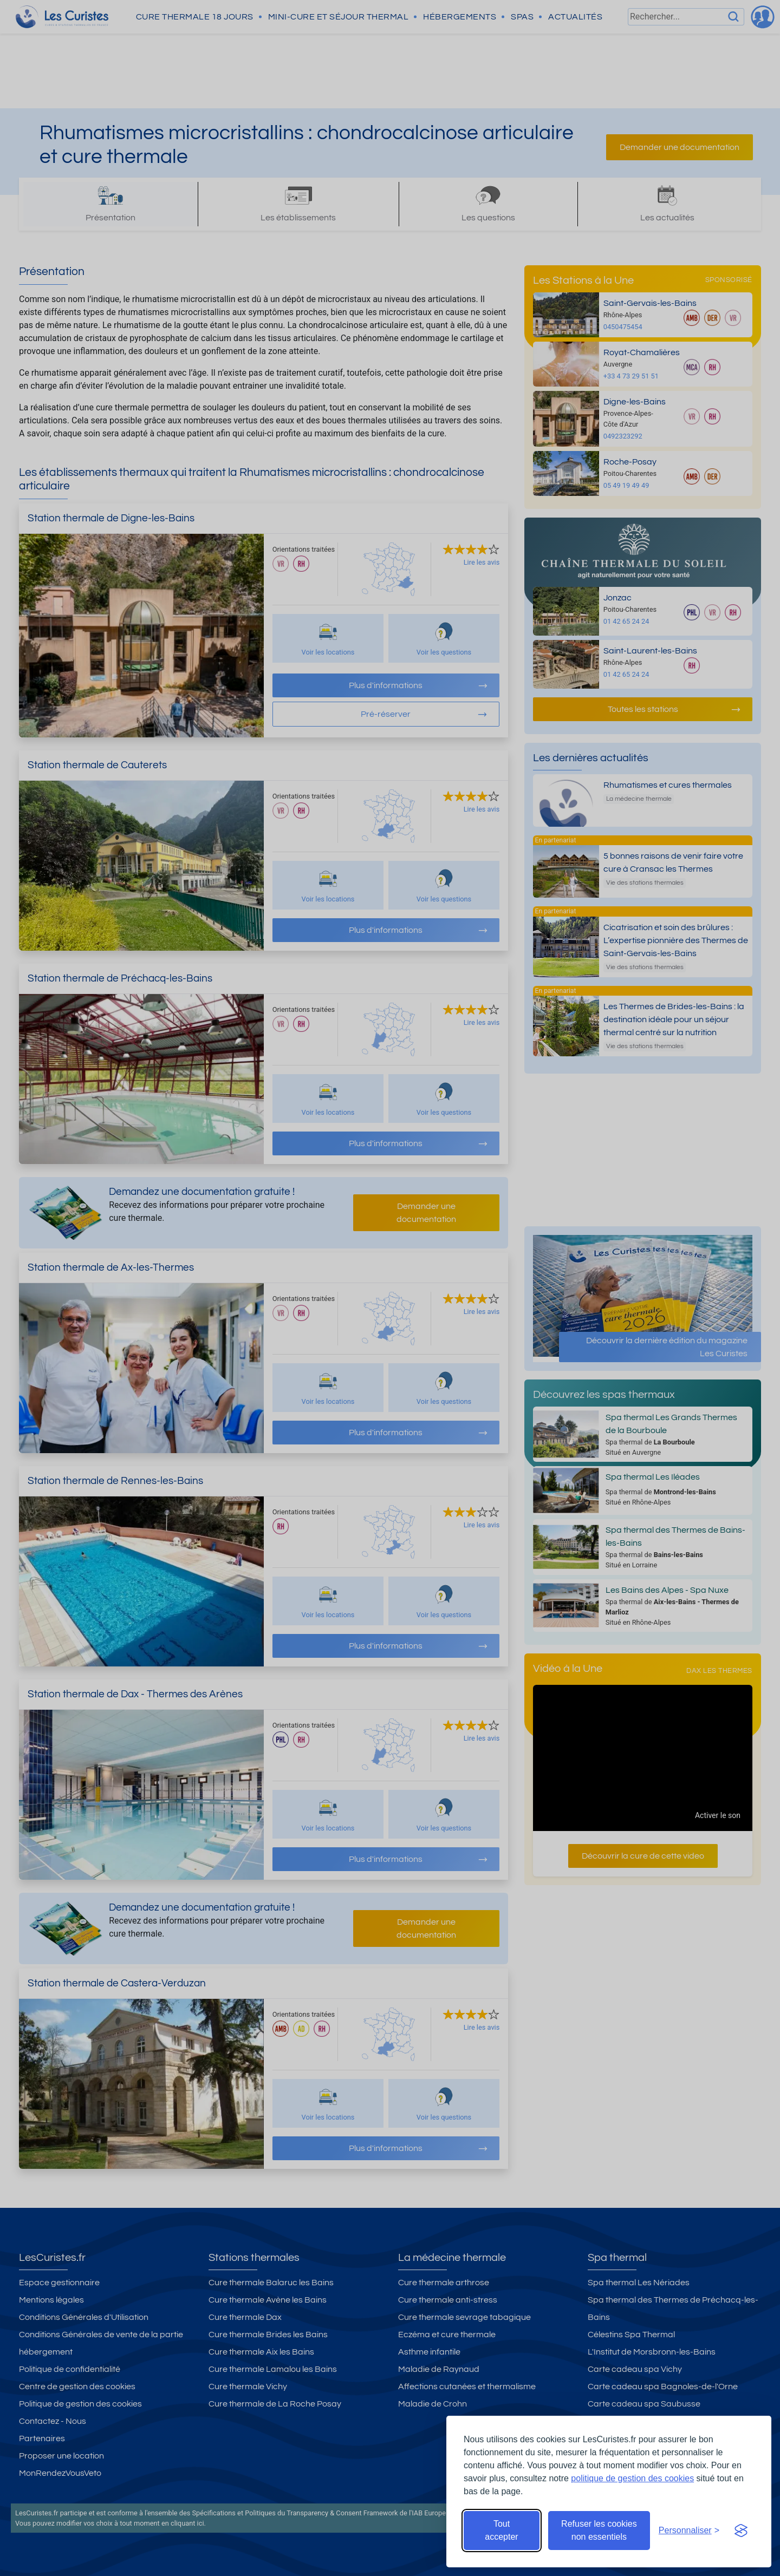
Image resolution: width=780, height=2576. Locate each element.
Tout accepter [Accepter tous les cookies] (501, 2530)
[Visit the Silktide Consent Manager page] (741, 2531)
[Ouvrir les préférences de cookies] (689, 2530)
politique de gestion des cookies (632, 2478)
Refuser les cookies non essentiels (599, 2530)
